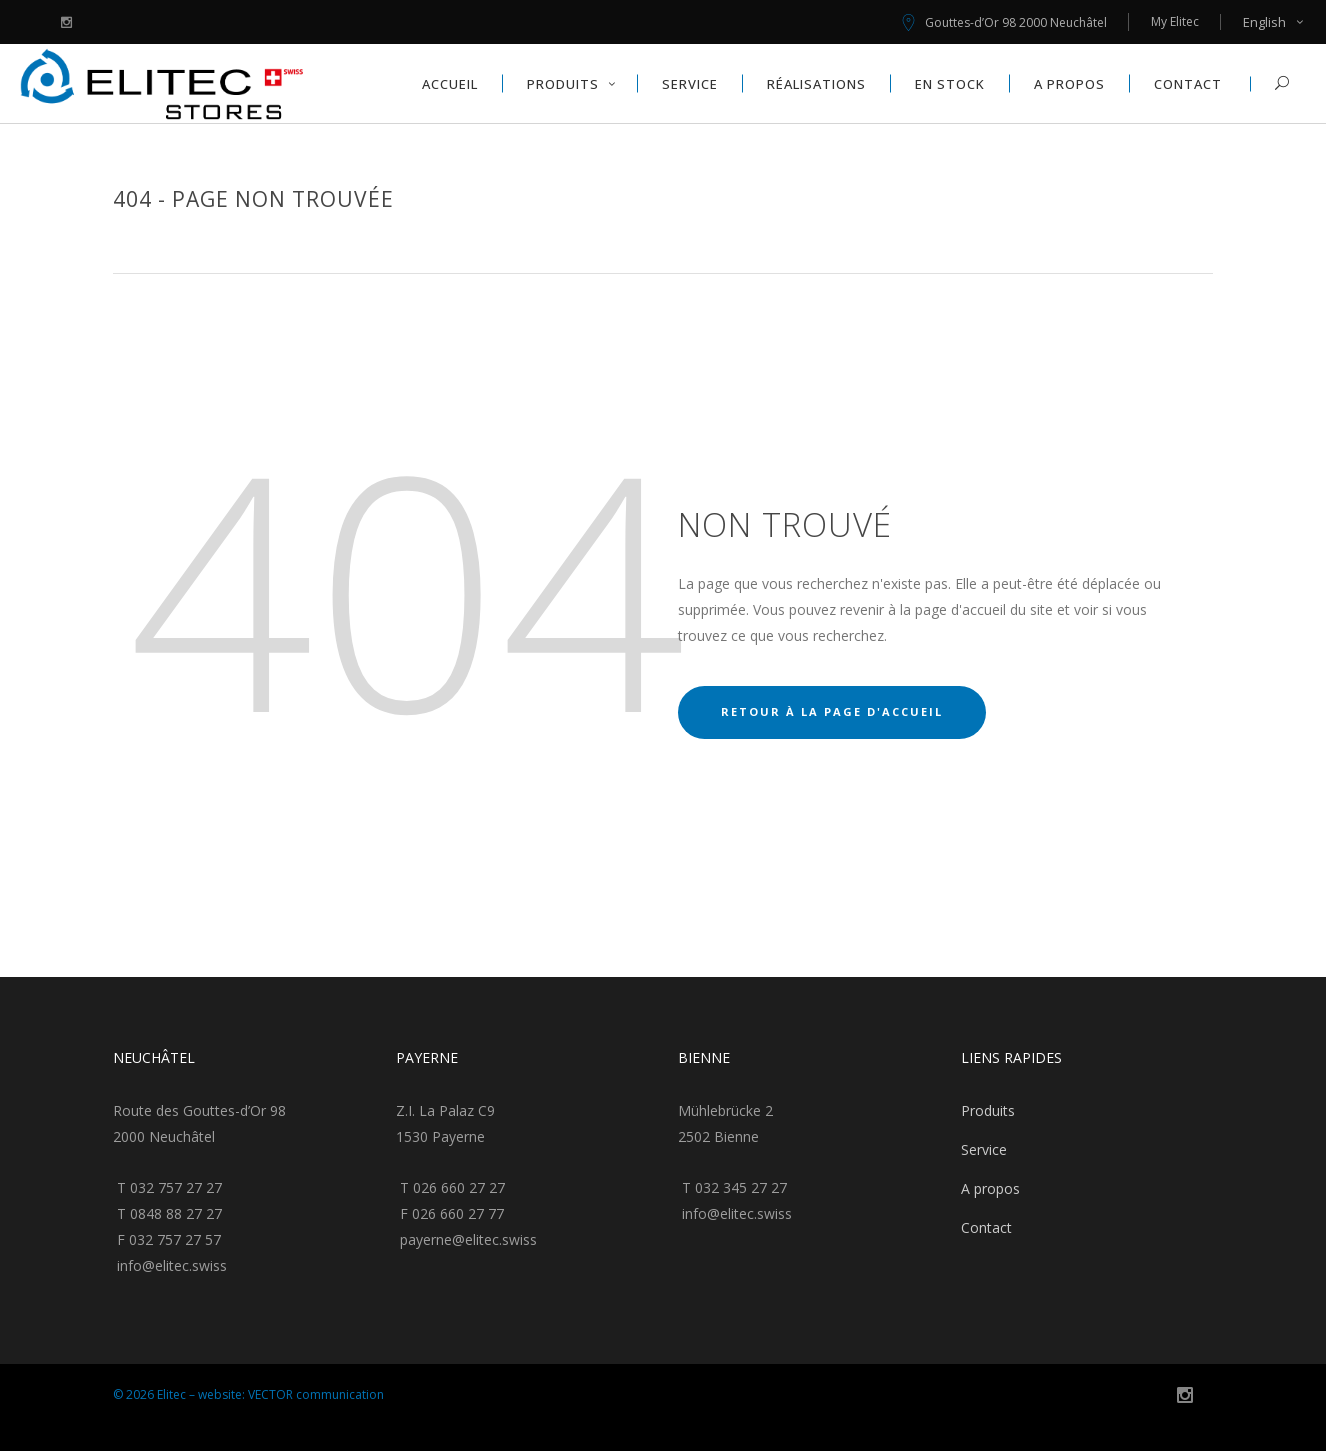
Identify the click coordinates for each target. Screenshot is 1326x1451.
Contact (986, 1227)
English (1264, 22)
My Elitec (1175, 21)
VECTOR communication (316, 1394)
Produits (988, 1110)
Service (984, 1149)
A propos (990, 1188)
